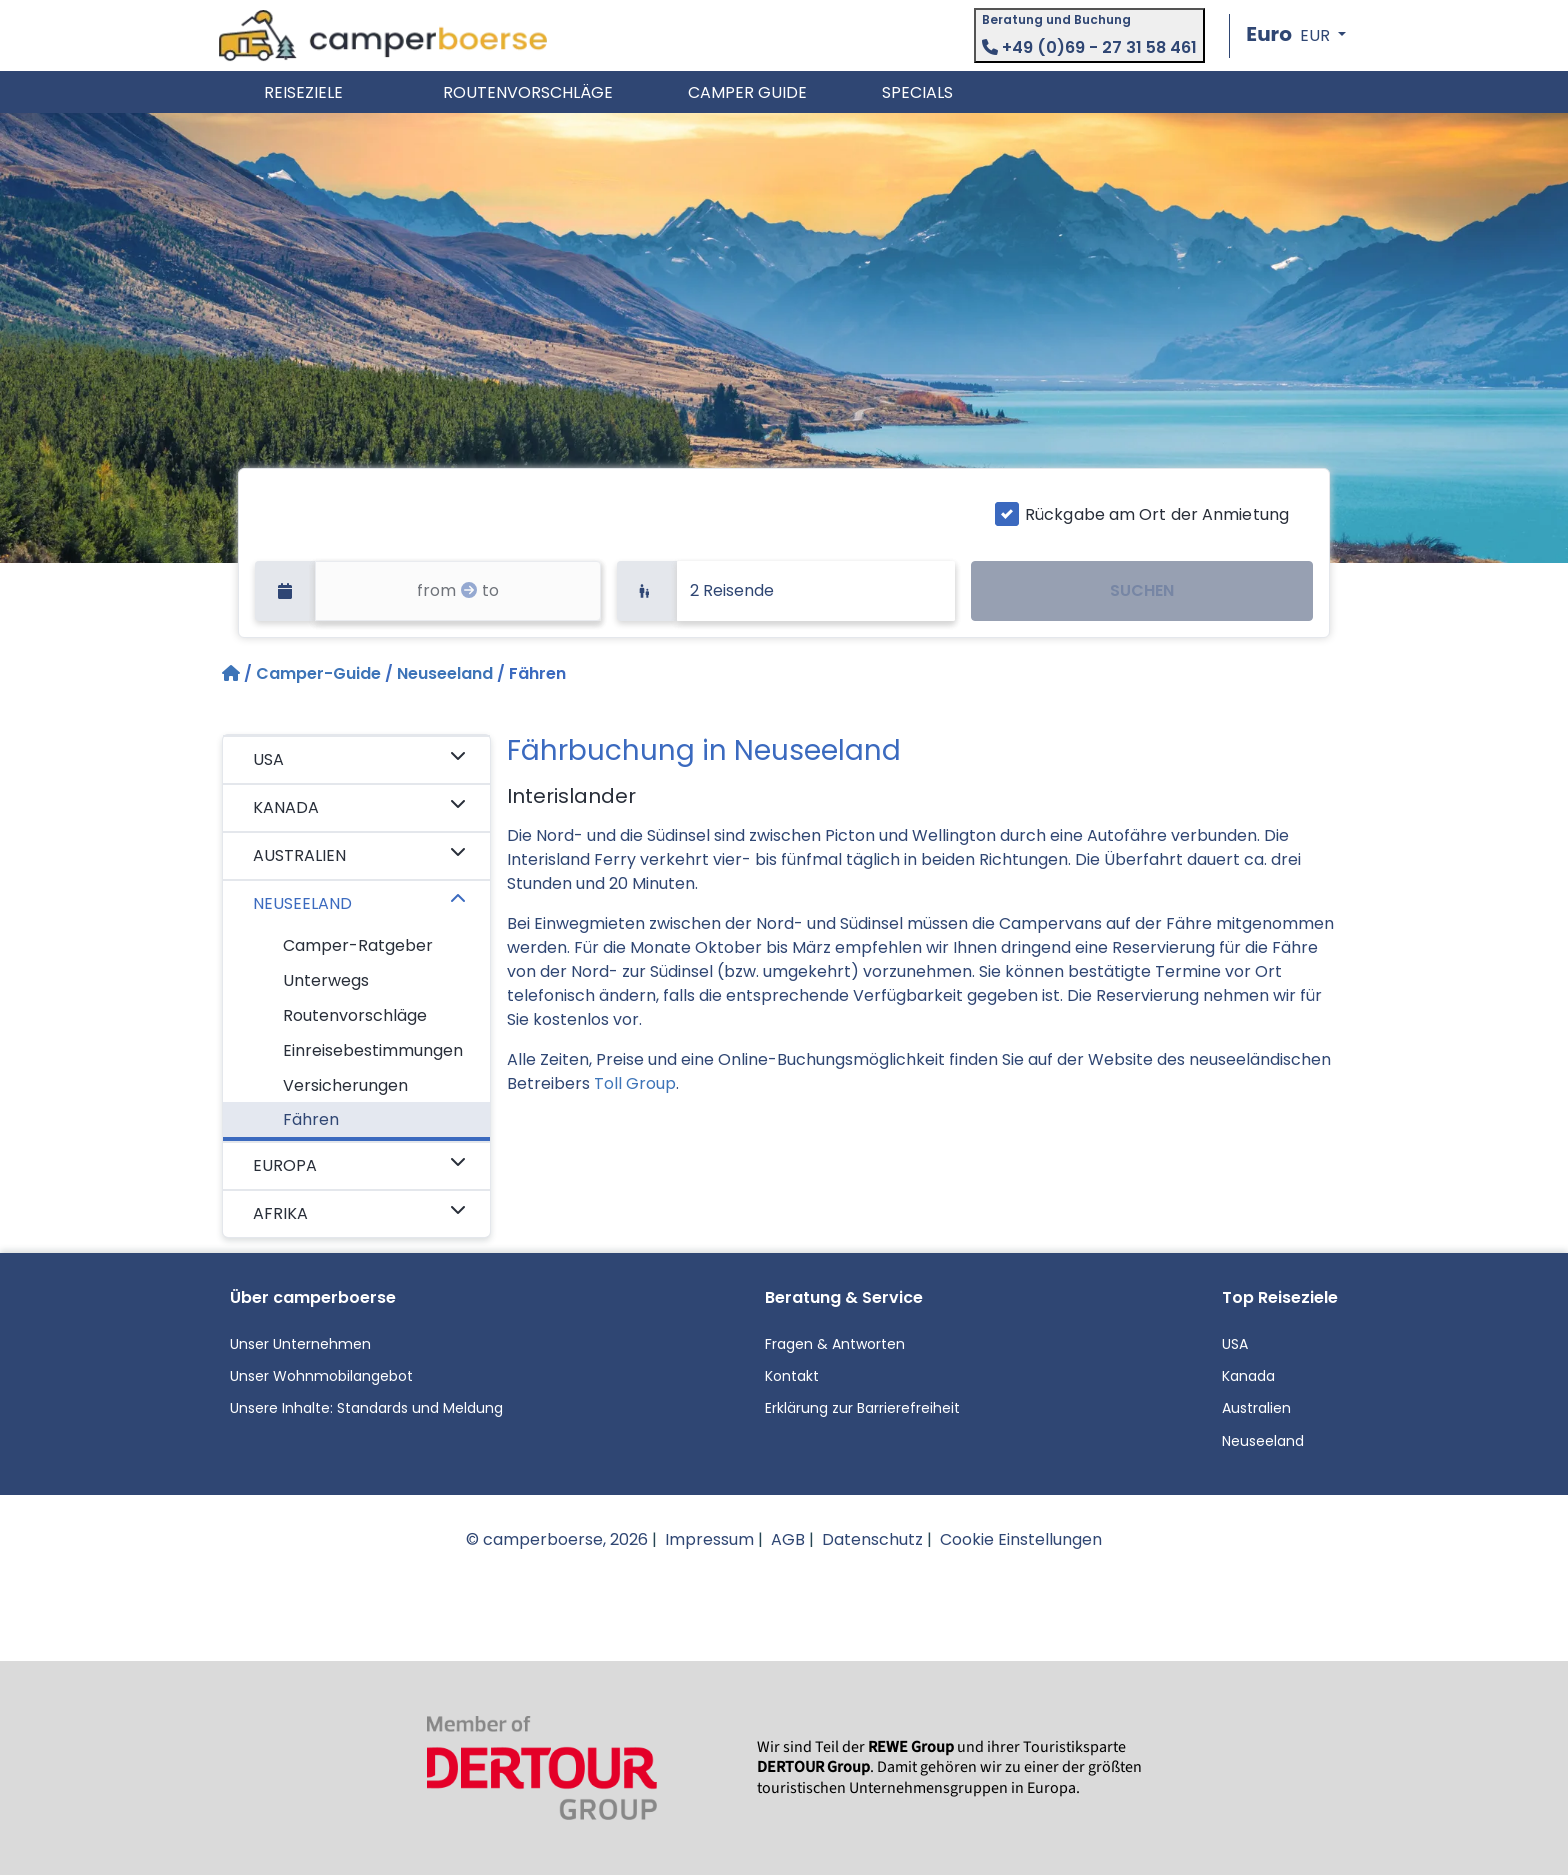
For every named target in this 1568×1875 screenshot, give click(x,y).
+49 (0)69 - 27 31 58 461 (1089, 47)
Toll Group (635, 1083)
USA (359, 759)
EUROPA (359, 1165)
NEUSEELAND (359, 903)
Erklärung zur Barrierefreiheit (862, 1408)
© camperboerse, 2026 (557, 1539)
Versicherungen (345, 1085)
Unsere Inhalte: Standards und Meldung (366, 1408)
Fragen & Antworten (835, 1344)
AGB (788, 1539)
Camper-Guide (318, 673)
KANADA (359, 807)
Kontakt (792, 1376)
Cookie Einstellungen (1021, 1539)
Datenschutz (872, 1539)
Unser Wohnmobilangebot (321, 1376)
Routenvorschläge (355, 1015)
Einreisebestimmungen (373, 1050)
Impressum (709, 1539)
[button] (1296, 35)
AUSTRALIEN (359, 855)
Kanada (1248, 1376)
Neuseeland (445, 673)
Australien (1256, 1408)
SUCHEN (1142, 590)
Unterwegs (326, 980)
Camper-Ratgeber (358, 945)
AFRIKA (359, 1213)
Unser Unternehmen (300, 1344)
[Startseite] (233, 673)
